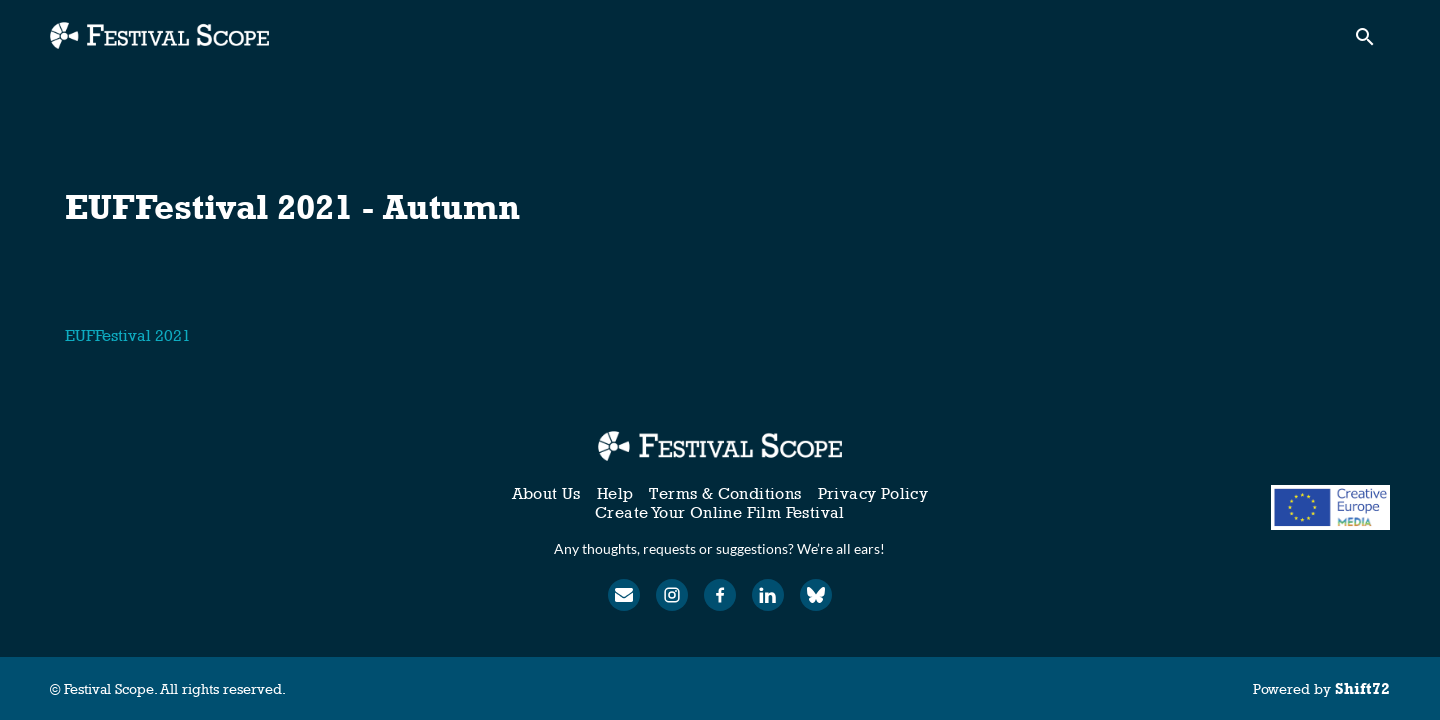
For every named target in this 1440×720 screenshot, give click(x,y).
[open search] (1372, 41)
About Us (546, 493)
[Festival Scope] (719, 446)
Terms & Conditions (725, 493)
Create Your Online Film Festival (720, 512)
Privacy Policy (873, 493)
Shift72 (1362, 688)
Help (615, 493)
